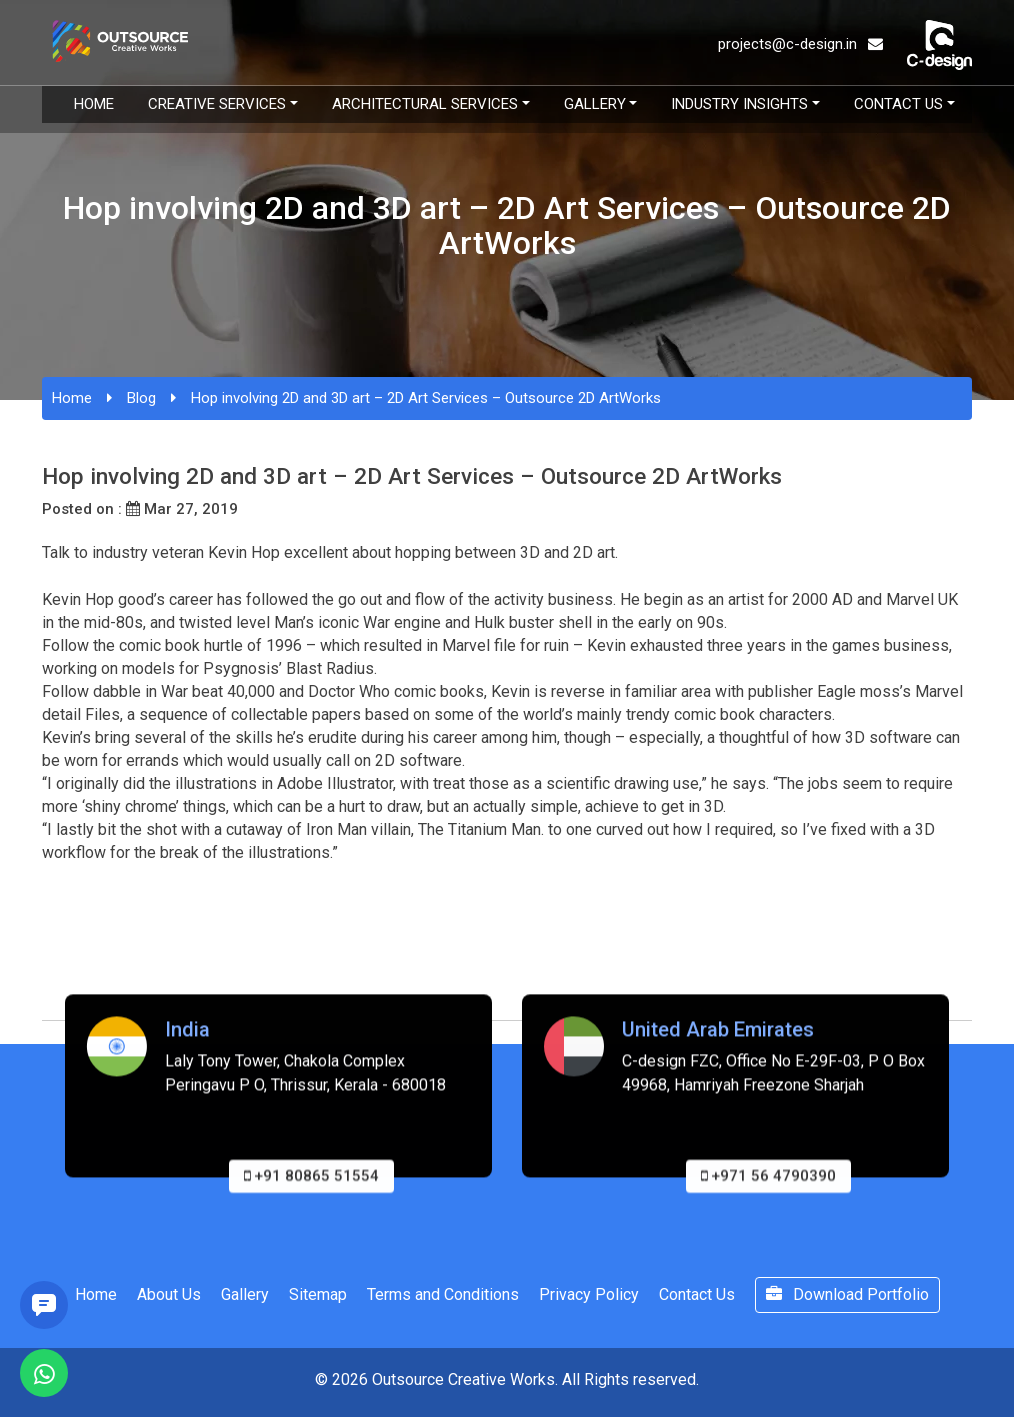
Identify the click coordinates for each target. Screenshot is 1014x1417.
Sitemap (318, 1294)
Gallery (595, 104)
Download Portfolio (847, 1294)
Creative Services (217, 104)
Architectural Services (425, 104)
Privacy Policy (589, 1294)
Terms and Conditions (443, 1294)
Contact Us (898, 104)
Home (94, 104)
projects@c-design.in (800, 44)
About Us (169, 1294)
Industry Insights (739, 104)
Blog (141, 398)
